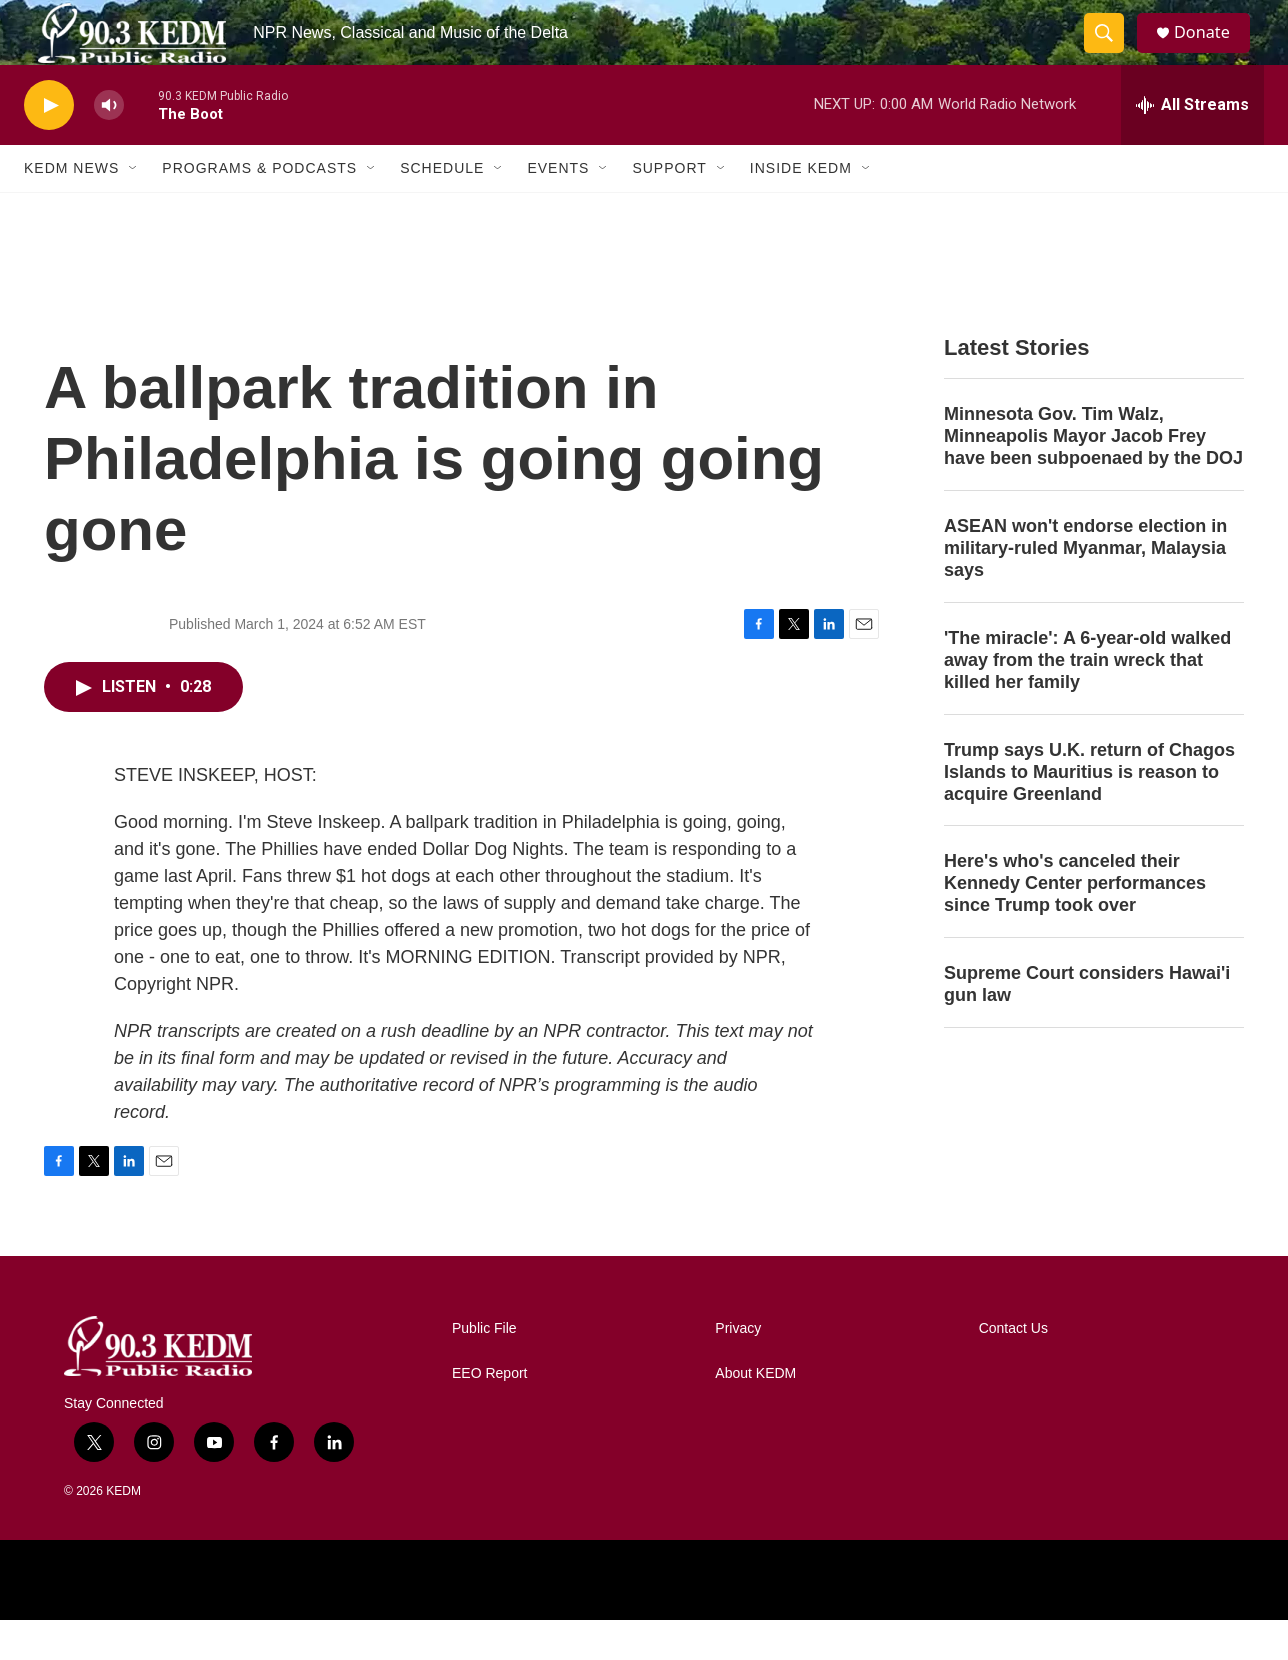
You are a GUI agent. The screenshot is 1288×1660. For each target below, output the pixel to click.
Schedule (442, 208)
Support (669, 208)
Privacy (738, 1368)
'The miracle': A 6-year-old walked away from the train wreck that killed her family (1087, 700)
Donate (1213, 52)
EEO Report (489, 1413)
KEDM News (71, 208)
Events (558, 208)
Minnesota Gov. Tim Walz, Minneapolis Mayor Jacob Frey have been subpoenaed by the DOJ (1093, 476)
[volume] (109, 145)
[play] (49, 145)
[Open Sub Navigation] (134, 208)
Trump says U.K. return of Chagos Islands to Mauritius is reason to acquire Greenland (1089, 812)
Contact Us (1013, 1368)
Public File (484, 1368)
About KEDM (755, 1413)
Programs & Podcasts (259, 208)
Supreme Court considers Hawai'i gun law (1087, 1024)
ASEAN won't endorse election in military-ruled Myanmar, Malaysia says (1085, 588)
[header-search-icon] (1112, 53)
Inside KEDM (801, 208)
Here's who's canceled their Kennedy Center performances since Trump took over (1075, 923)
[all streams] (1192, 145)
